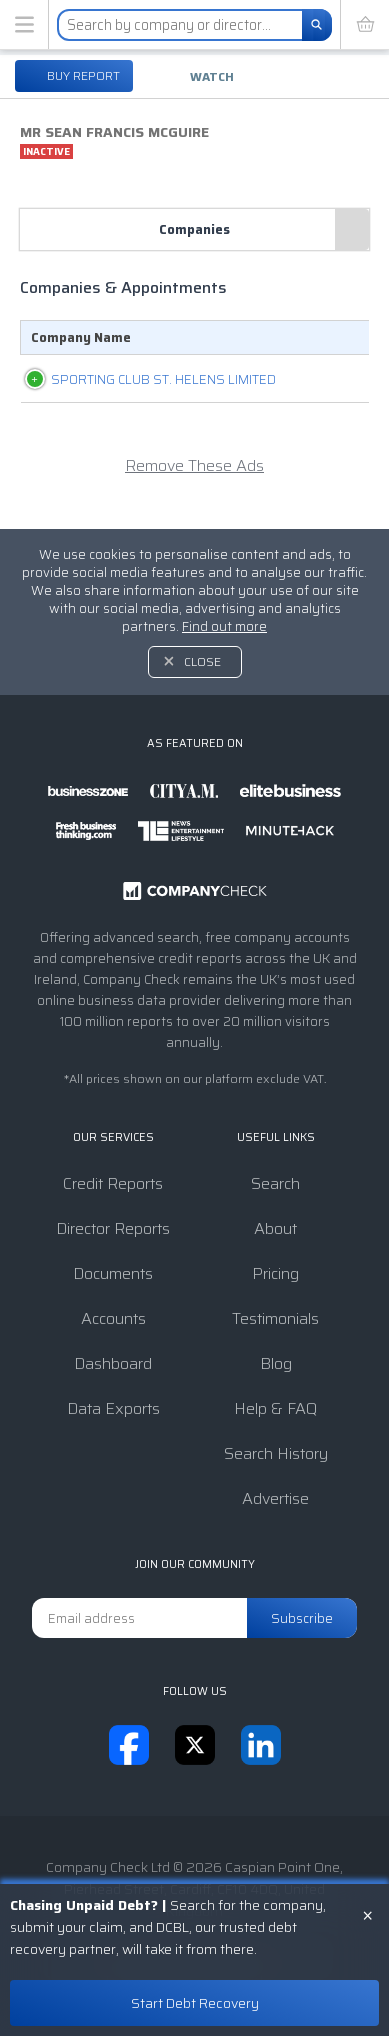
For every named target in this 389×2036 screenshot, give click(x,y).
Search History (276, 1453)
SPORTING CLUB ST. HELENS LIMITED (111, 390)
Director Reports (113, 1228)
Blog (276, 1363)
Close (202, 661)
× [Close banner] (367, 1914)
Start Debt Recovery (195, 2003)
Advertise (275, 1498)
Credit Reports (113, 1183)
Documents (113, 1273)
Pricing (275, 1273)
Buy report (82, 75)
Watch (212, 76)
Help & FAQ (275, 1408)
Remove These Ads (194, 486)
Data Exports (113, 1408)
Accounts (113, 1318)
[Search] (317, 25)
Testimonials (275, 1318)
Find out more (224, 626)
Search (275, 1183)
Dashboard (113, 1363)
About (275, 1228)
